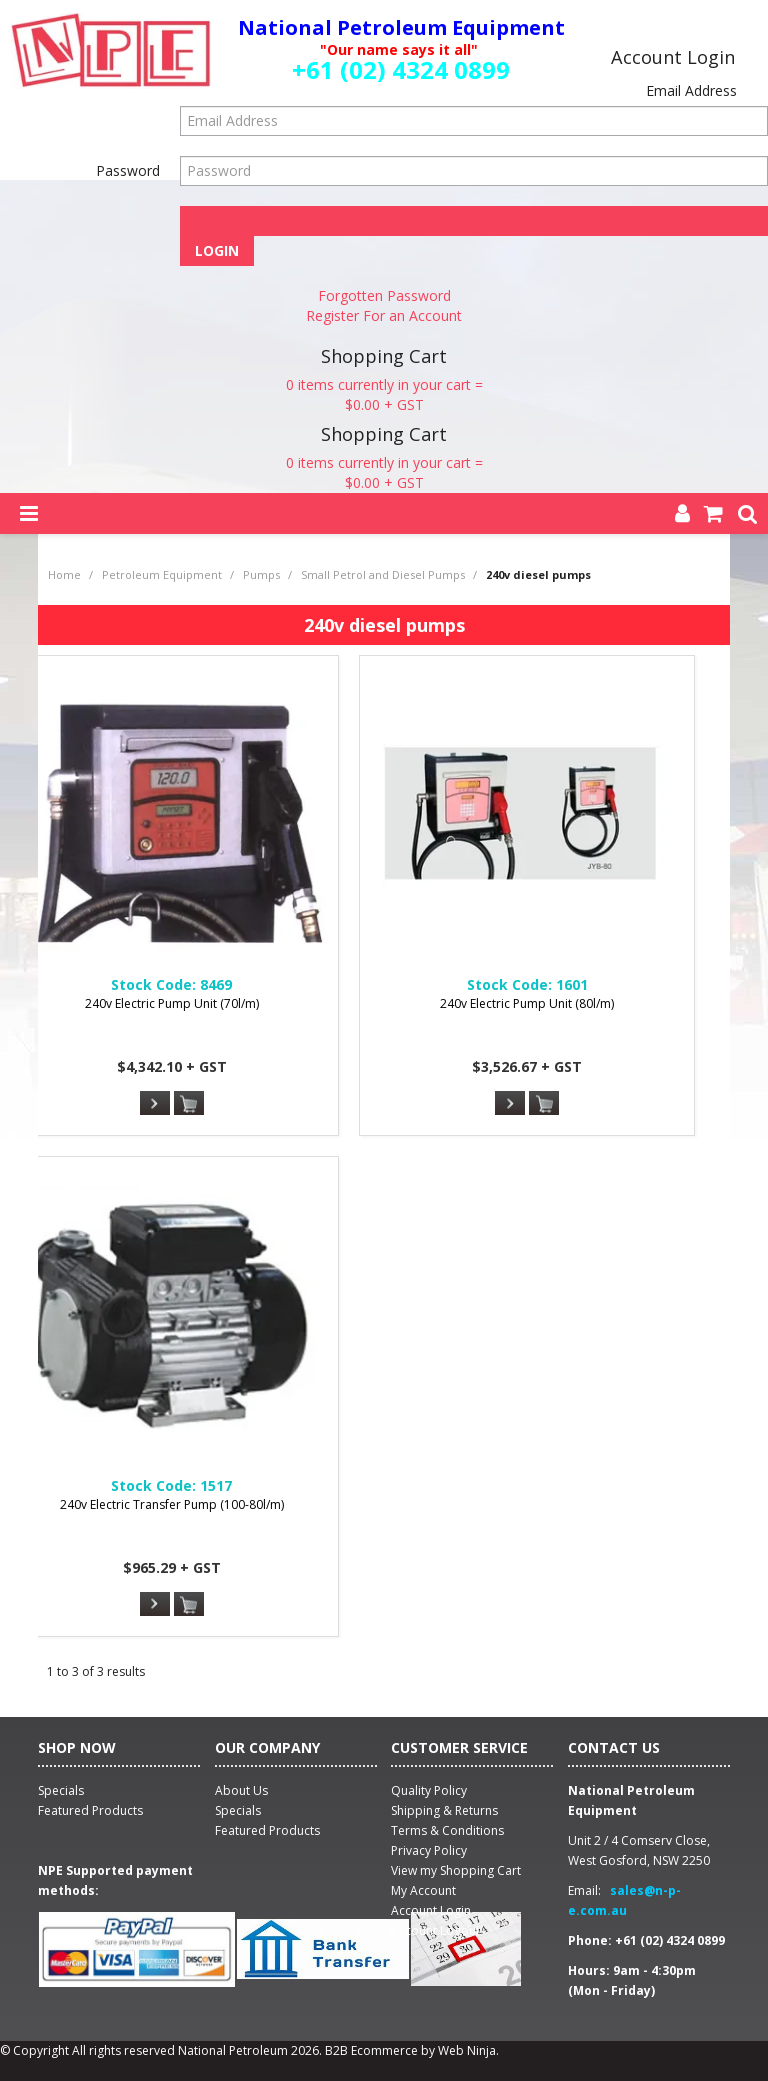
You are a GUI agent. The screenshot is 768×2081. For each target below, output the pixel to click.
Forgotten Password (384, 295)
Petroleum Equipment (162, 574)
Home (64, 574)
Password (128, 170)
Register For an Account (384, 315)
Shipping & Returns (444, 1810)
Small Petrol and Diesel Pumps (383, 574)
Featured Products (267, 1830)
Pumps (261, 574)
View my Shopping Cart (456, 1870)
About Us (241, 1790)
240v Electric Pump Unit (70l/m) (172, 1003)
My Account (423, 1890)
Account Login (431, 1910)
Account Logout (435, 1930)
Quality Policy (429, 1790)
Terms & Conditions (447, 1830)
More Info (155, 1103)
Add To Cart (189, 1104)
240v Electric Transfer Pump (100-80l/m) (172, 1504)
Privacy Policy (429, 1850)
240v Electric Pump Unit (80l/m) (527, 1003)
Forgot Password (474, 219)
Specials (238, 1810)
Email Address (691, 90)
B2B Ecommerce (371, 2050)
